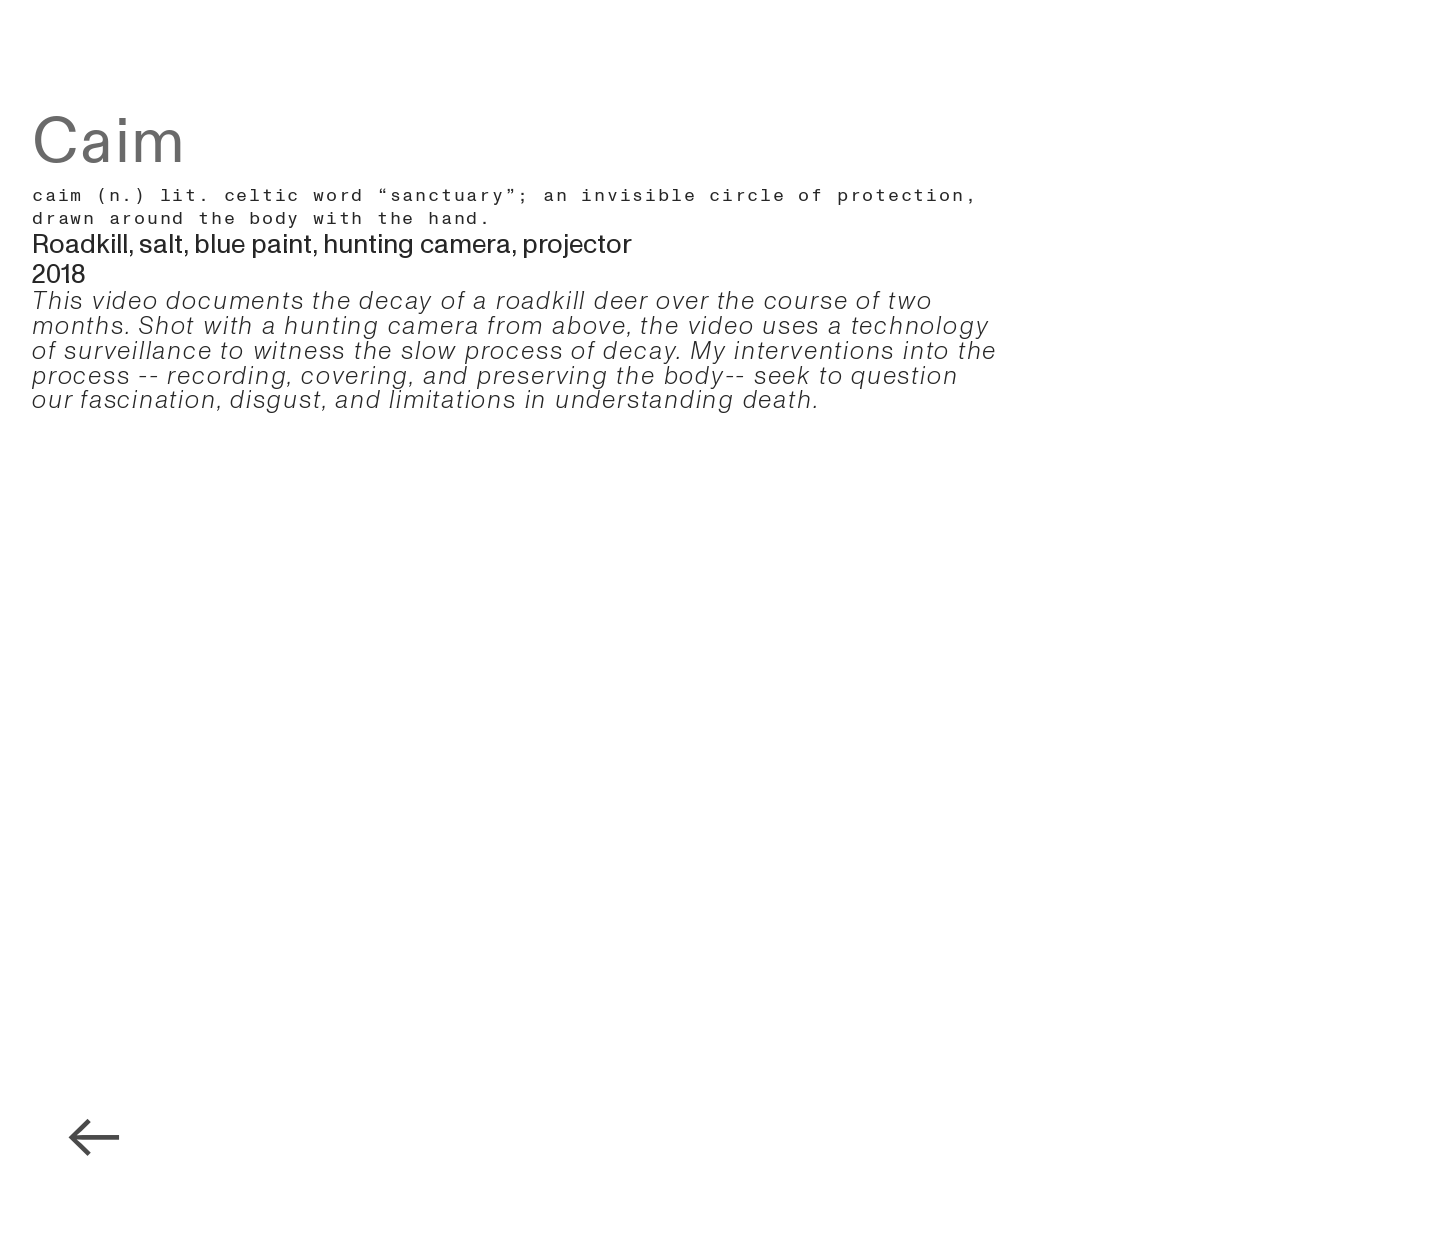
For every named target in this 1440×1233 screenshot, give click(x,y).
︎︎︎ (94, 1140)
